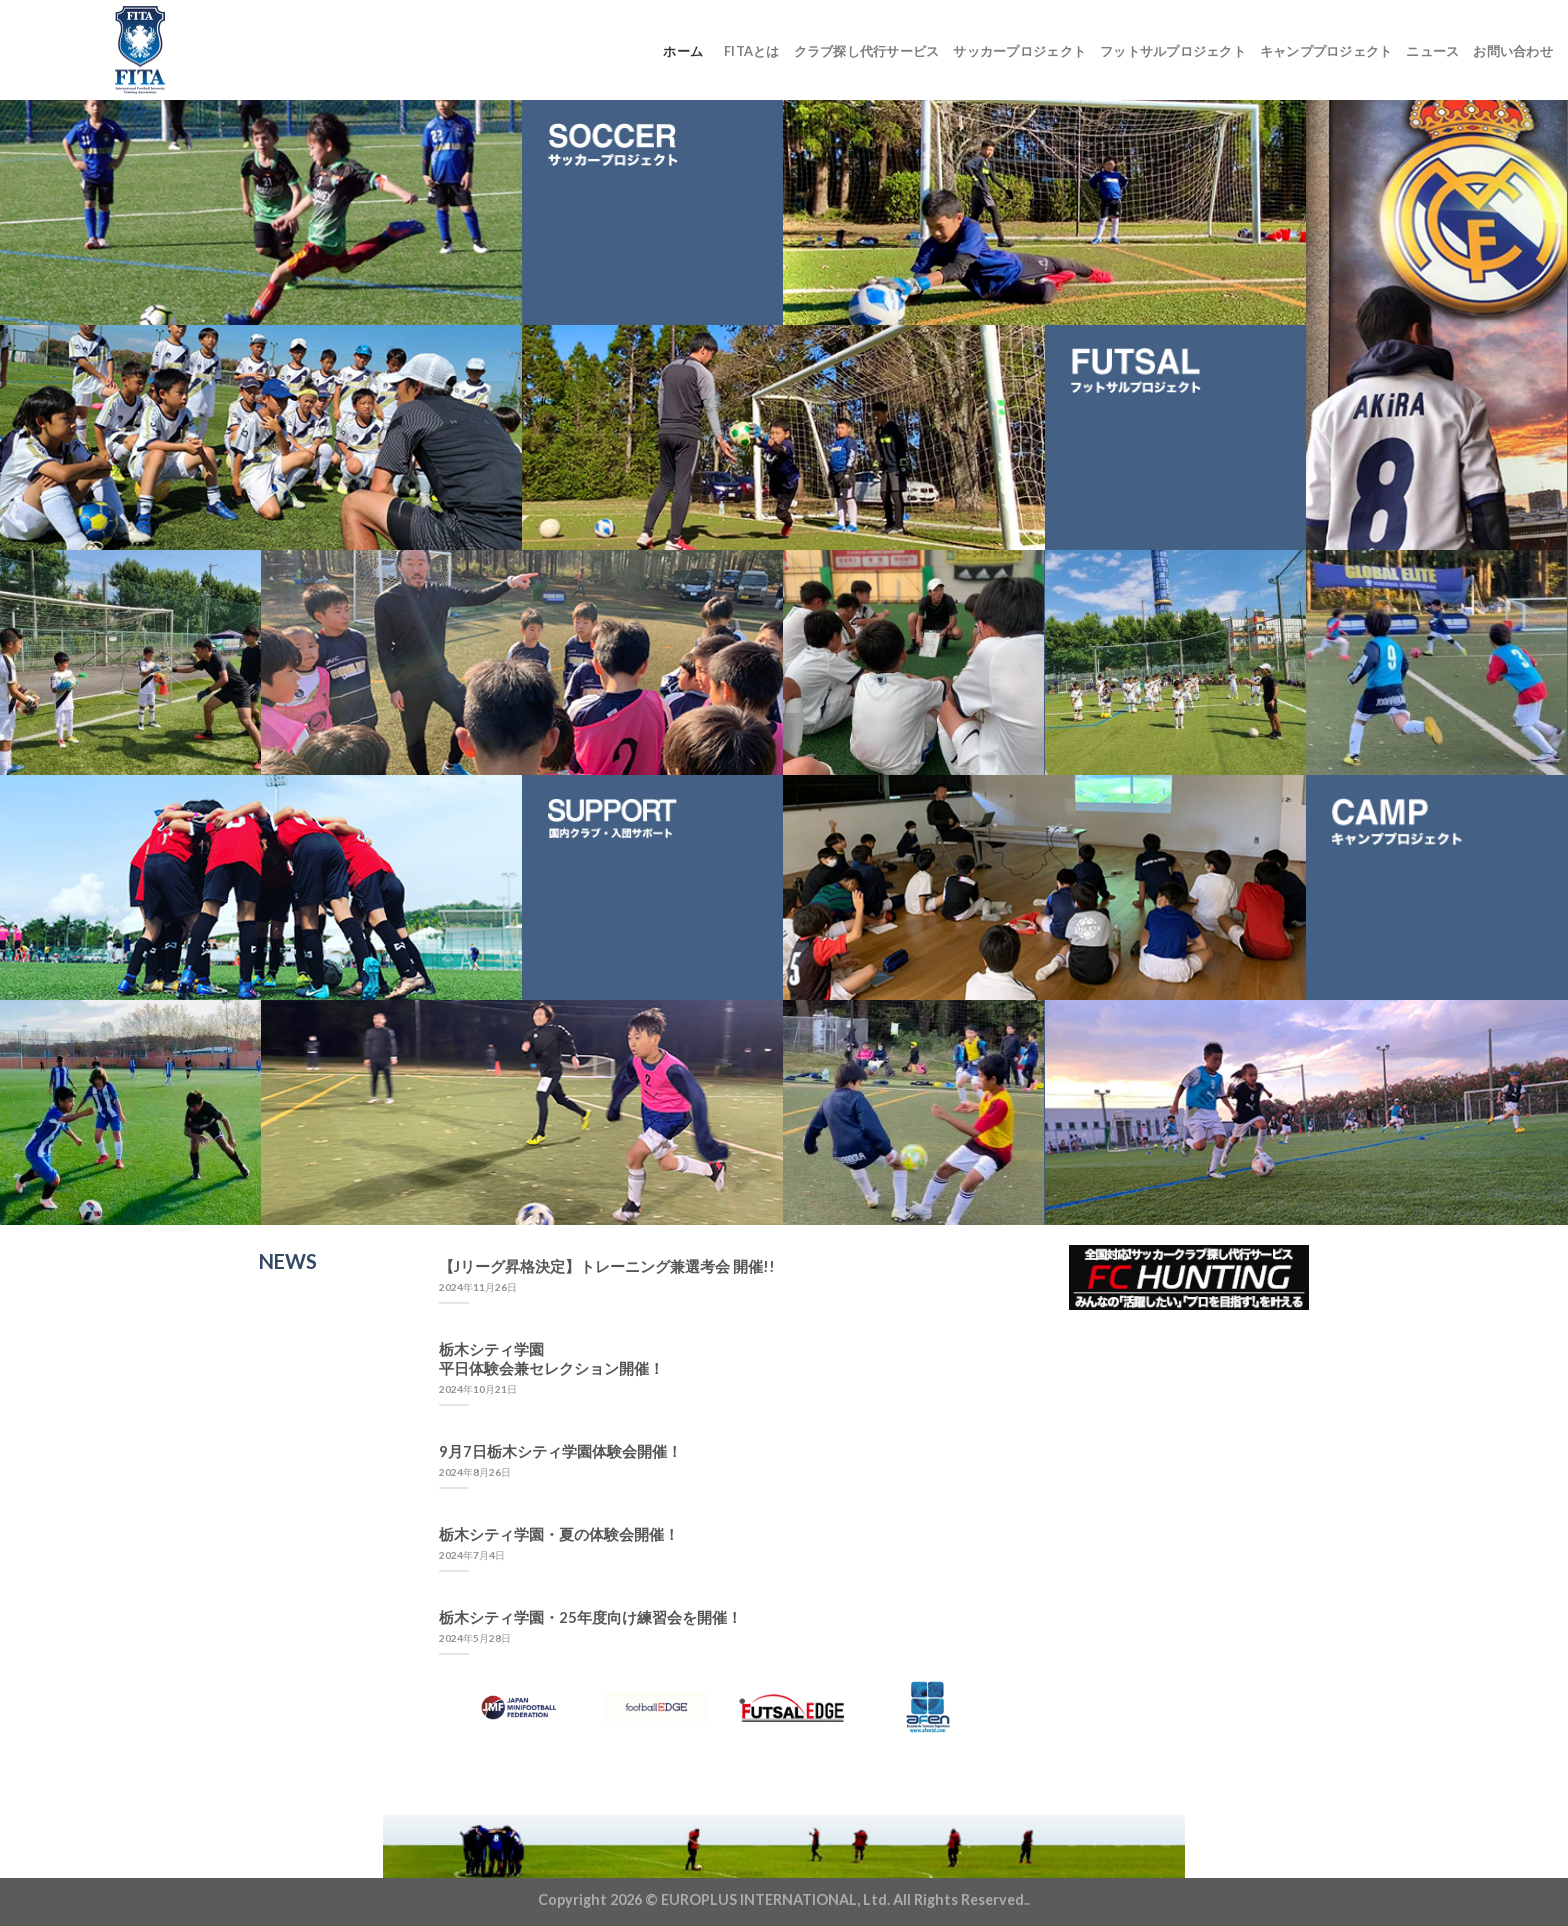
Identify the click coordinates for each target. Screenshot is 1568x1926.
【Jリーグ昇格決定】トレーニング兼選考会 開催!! (607, 1266)
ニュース (1432, 51)
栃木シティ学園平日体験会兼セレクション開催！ (551, 1358)
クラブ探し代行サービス (867, 51)
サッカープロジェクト (1019, 51)
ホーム (683, 51)
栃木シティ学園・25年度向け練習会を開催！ (590, 1617)
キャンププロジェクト (1326, 51)
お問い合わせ (1513, 51)
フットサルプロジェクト (1173, 51)
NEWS (288, 1261)
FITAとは (752, 51)
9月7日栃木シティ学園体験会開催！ (560, 1451)
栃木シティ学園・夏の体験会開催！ (559, 1534)
